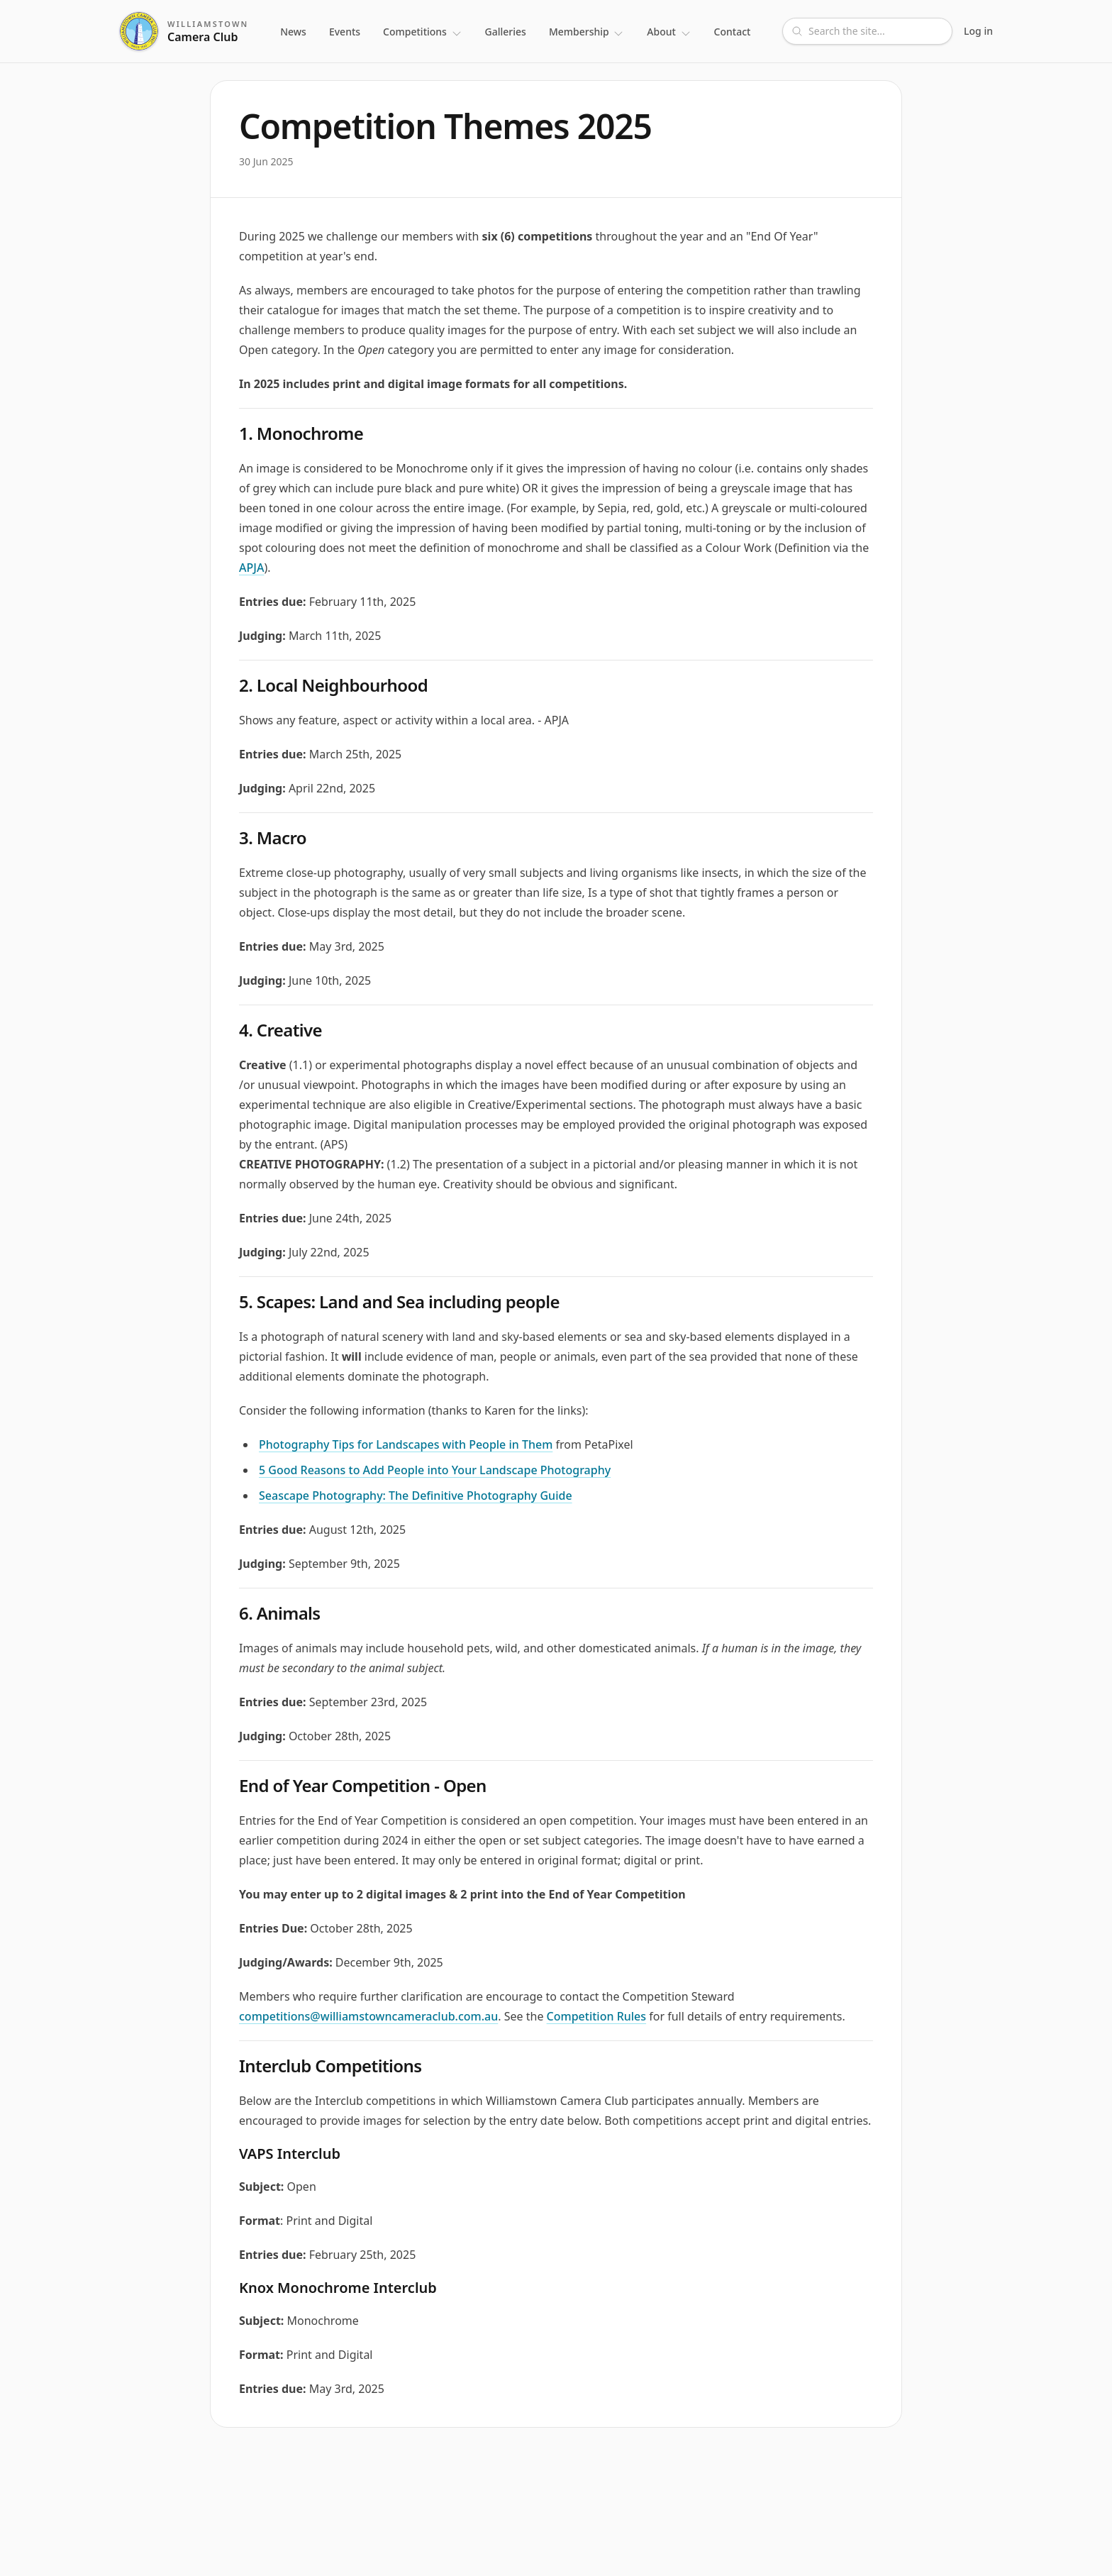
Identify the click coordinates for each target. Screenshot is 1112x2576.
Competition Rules (596, 2016)
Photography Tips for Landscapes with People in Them (405, 1444)
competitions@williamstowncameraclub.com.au (368, 2016)
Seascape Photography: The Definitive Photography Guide (415, 1495)
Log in (978, 31)
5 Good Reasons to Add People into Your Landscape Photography (435, 1470)
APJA (251, 567)
